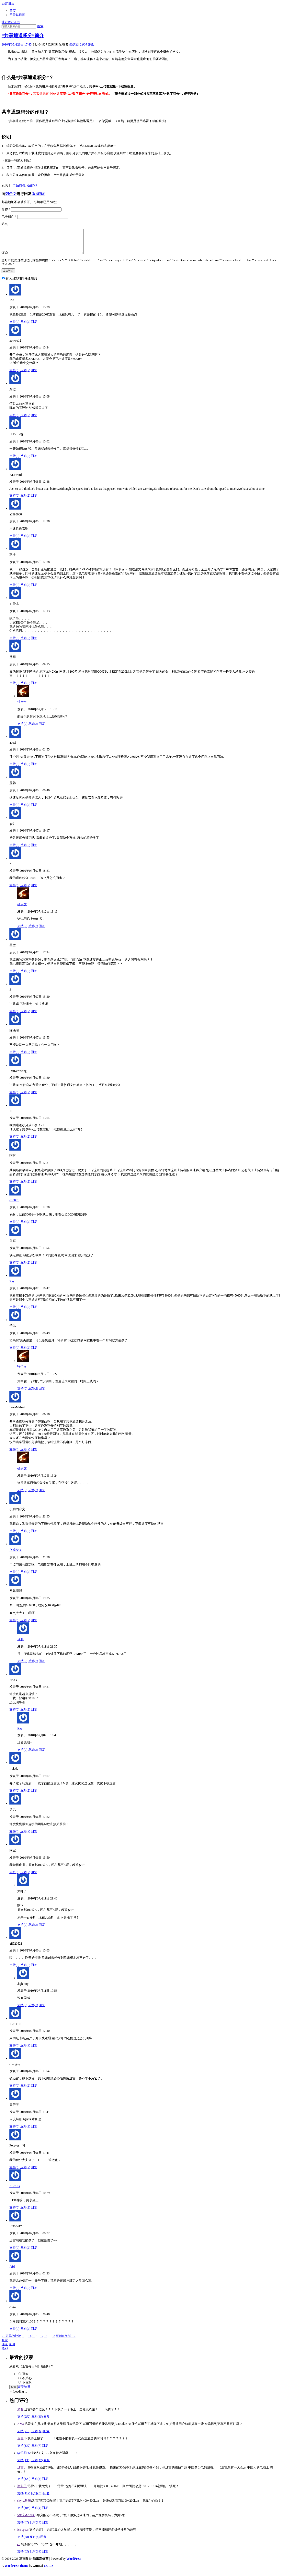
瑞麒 (20, 1644)
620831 (14, 1205)
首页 (12, 10)
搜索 (40, 26)
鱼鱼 (20, 2443)
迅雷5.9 (32, 185)
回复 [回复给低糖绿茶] (34, 1577)
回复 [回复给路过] (34, 420)
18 (45, 2341)
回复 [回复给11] (34, 1141)
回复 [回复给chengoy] (34, 2091)
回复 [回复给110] (34, 327)
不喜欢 (27, 2387)
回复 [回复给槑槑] (34, 1267)
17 (41, 2341)
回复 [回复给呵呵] (34, 1186)
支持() (14, 327)
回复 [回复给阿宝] (34, 1877)
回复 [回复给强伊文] (42, 729)
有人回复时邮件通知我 (21, 283)
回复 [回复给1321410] (34, 2050)
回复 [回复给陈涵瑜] (34, 1057)
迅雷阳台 (8, 3)
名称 (6, 209)
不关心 (27, 2383)
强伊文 (73, 44)
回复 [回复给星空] (34, 976)
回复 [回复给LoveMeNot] (34, 1454)
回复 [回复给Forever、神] (34, 2172)
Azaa (20, 2429)
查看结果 (24, 2392)
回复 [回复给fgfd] (34, 2293)
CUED (48, 2571)
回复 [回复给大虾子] (42, 1930)
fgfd (12, 2271)
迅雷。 (22, 2472)
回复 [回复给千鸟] (34, 1353)
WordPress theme (16, 2571)
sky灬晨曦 (24, 2506)
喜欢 (25, 2379)
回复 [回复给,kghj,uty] (42, 2010)
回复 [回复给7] (34, 890)
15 (33, 2341)
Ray (12, 1286)
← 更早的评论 (11, 2341)
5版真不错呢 (26, 2520)
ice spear (22, 2535)
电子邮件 (9, 216)
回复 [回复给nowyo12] (34, 375)
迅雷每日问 (17, 14)
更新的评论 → (65, 2341)
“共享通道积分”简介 (23, 35)
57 (53, 2341)
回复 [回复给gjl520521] (34, 1970)
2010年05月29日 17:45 (16, 44)
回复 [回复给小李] (34, 2334)
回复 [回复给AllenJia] (34, 2212)
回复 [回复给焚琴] (34, 688)
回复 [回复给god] (34, 850)
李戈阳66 (23, 2458)
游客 (20, 2414)
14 (29, 2341)
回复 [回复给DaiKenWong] (34, 1097)
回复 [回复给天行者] (34, 2131)
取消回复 (38, 194)
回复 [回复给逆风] (34, 1836)
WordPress (73, 2564)
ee (18, 2549)
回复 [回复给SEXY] (34, 1714)
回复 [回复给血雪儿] (34, 643)
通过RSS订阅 (11, 22)
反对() (25, 327)
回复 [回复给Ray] (34, 1312)
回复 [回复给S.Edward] (34, 500)
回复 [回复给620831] (34, 1227)
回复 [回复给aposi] (34, 769)
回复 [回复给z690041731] (34, 2253)
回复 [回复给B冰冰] (34, 1795)
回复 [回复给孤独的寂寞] (34, 1536)
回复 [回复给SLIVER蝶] (34, 461)
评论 (87, 44)
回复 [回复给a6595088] (34, 541)
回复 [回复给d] (34, 1016)
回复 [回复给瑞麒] (42, 1666)
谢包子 (22, 2491)
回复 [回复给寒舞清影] (34, 1625)
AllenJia (14, 2191)
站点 (5, 223)
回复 (46, 2422)
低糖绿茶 (15, 1555)
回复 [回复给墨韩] (34, 810)
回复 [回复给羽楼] (34, 590)
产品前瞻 (19, 185)
